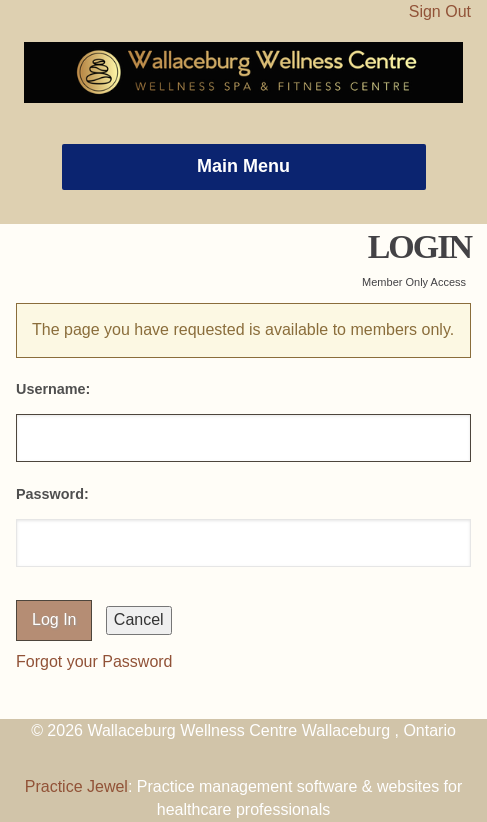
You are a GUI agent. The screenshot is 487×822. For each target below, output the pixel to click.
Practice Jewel (76, 786)
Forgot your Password (94, 661)
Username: (53, 389)
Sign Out (440, 11)
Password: (52, 494)
